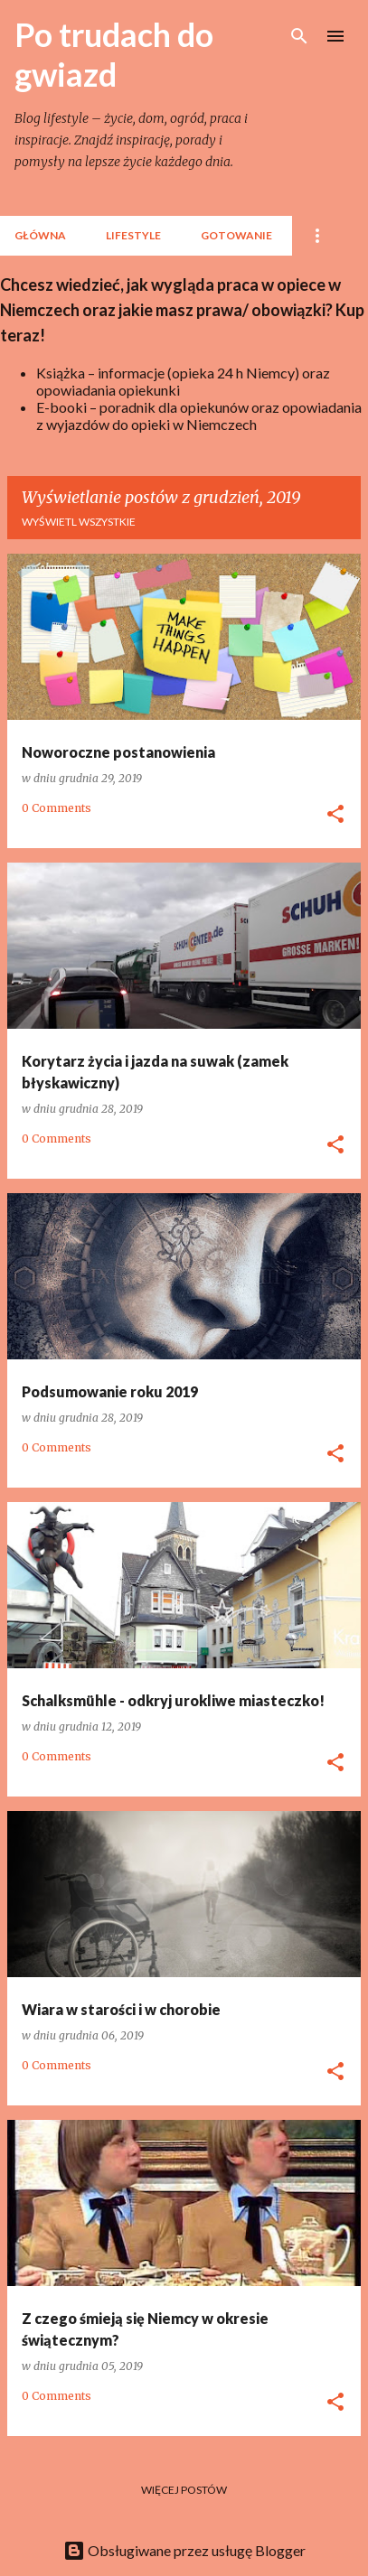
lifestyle (133, 235)
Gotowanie (236, 235)
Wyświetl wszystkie (79, 521)
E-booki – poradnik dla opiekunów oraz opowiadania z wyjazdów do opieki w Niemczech (199, 415)
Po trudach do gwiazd (113, 54)
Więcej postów (184, 2490)
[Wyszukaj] (299, 36)
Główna (40, 235)
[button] (335, 814)
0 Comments (56, 808)
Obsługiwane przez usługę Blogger (184, 2550)
